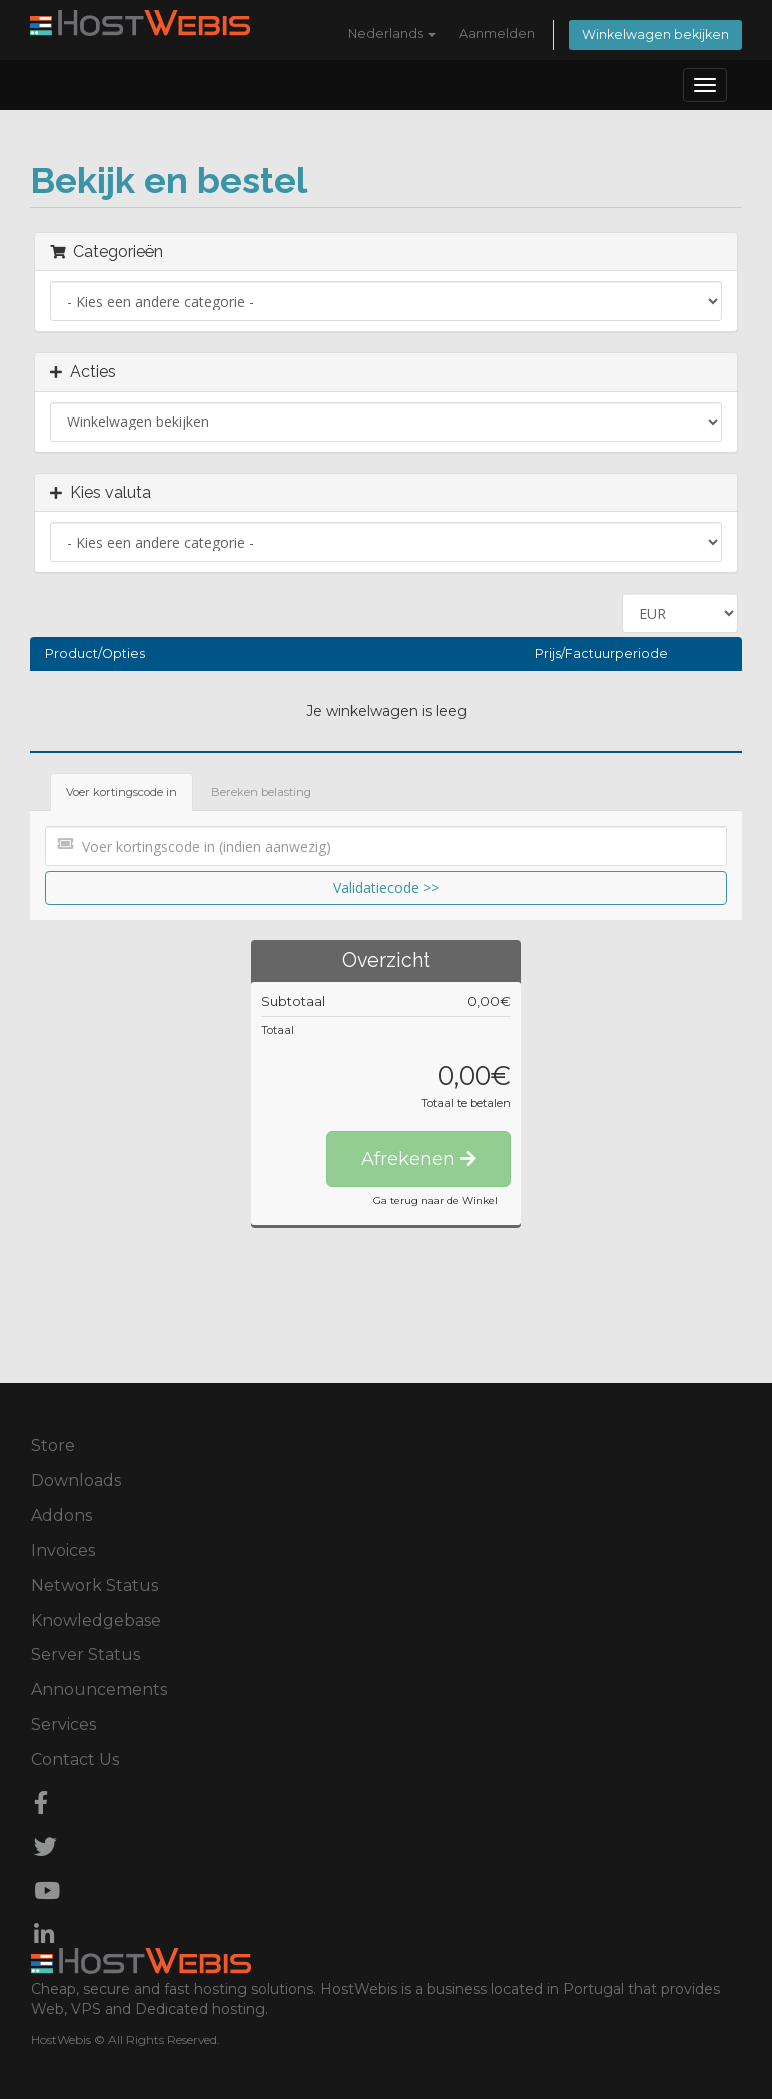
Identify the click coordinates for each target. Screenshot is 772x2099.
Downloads (76, 1480)
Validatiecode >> (386, 887)
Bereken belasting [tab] (261, 792)
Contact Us (75, 1759)
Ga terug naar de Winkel (435, 1200)
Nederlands (392, 33)
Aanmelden (497, 33)
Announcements (99, 1689)
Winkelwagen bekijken (655, 34)
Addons (61, 1515)
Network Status (94, 1585)
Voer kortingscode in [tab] (121, 792)
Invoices (63, 1550)
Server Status (85, 1654)
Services (63, 1724)
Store (53, 1445)
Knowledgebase (96, 1620)
